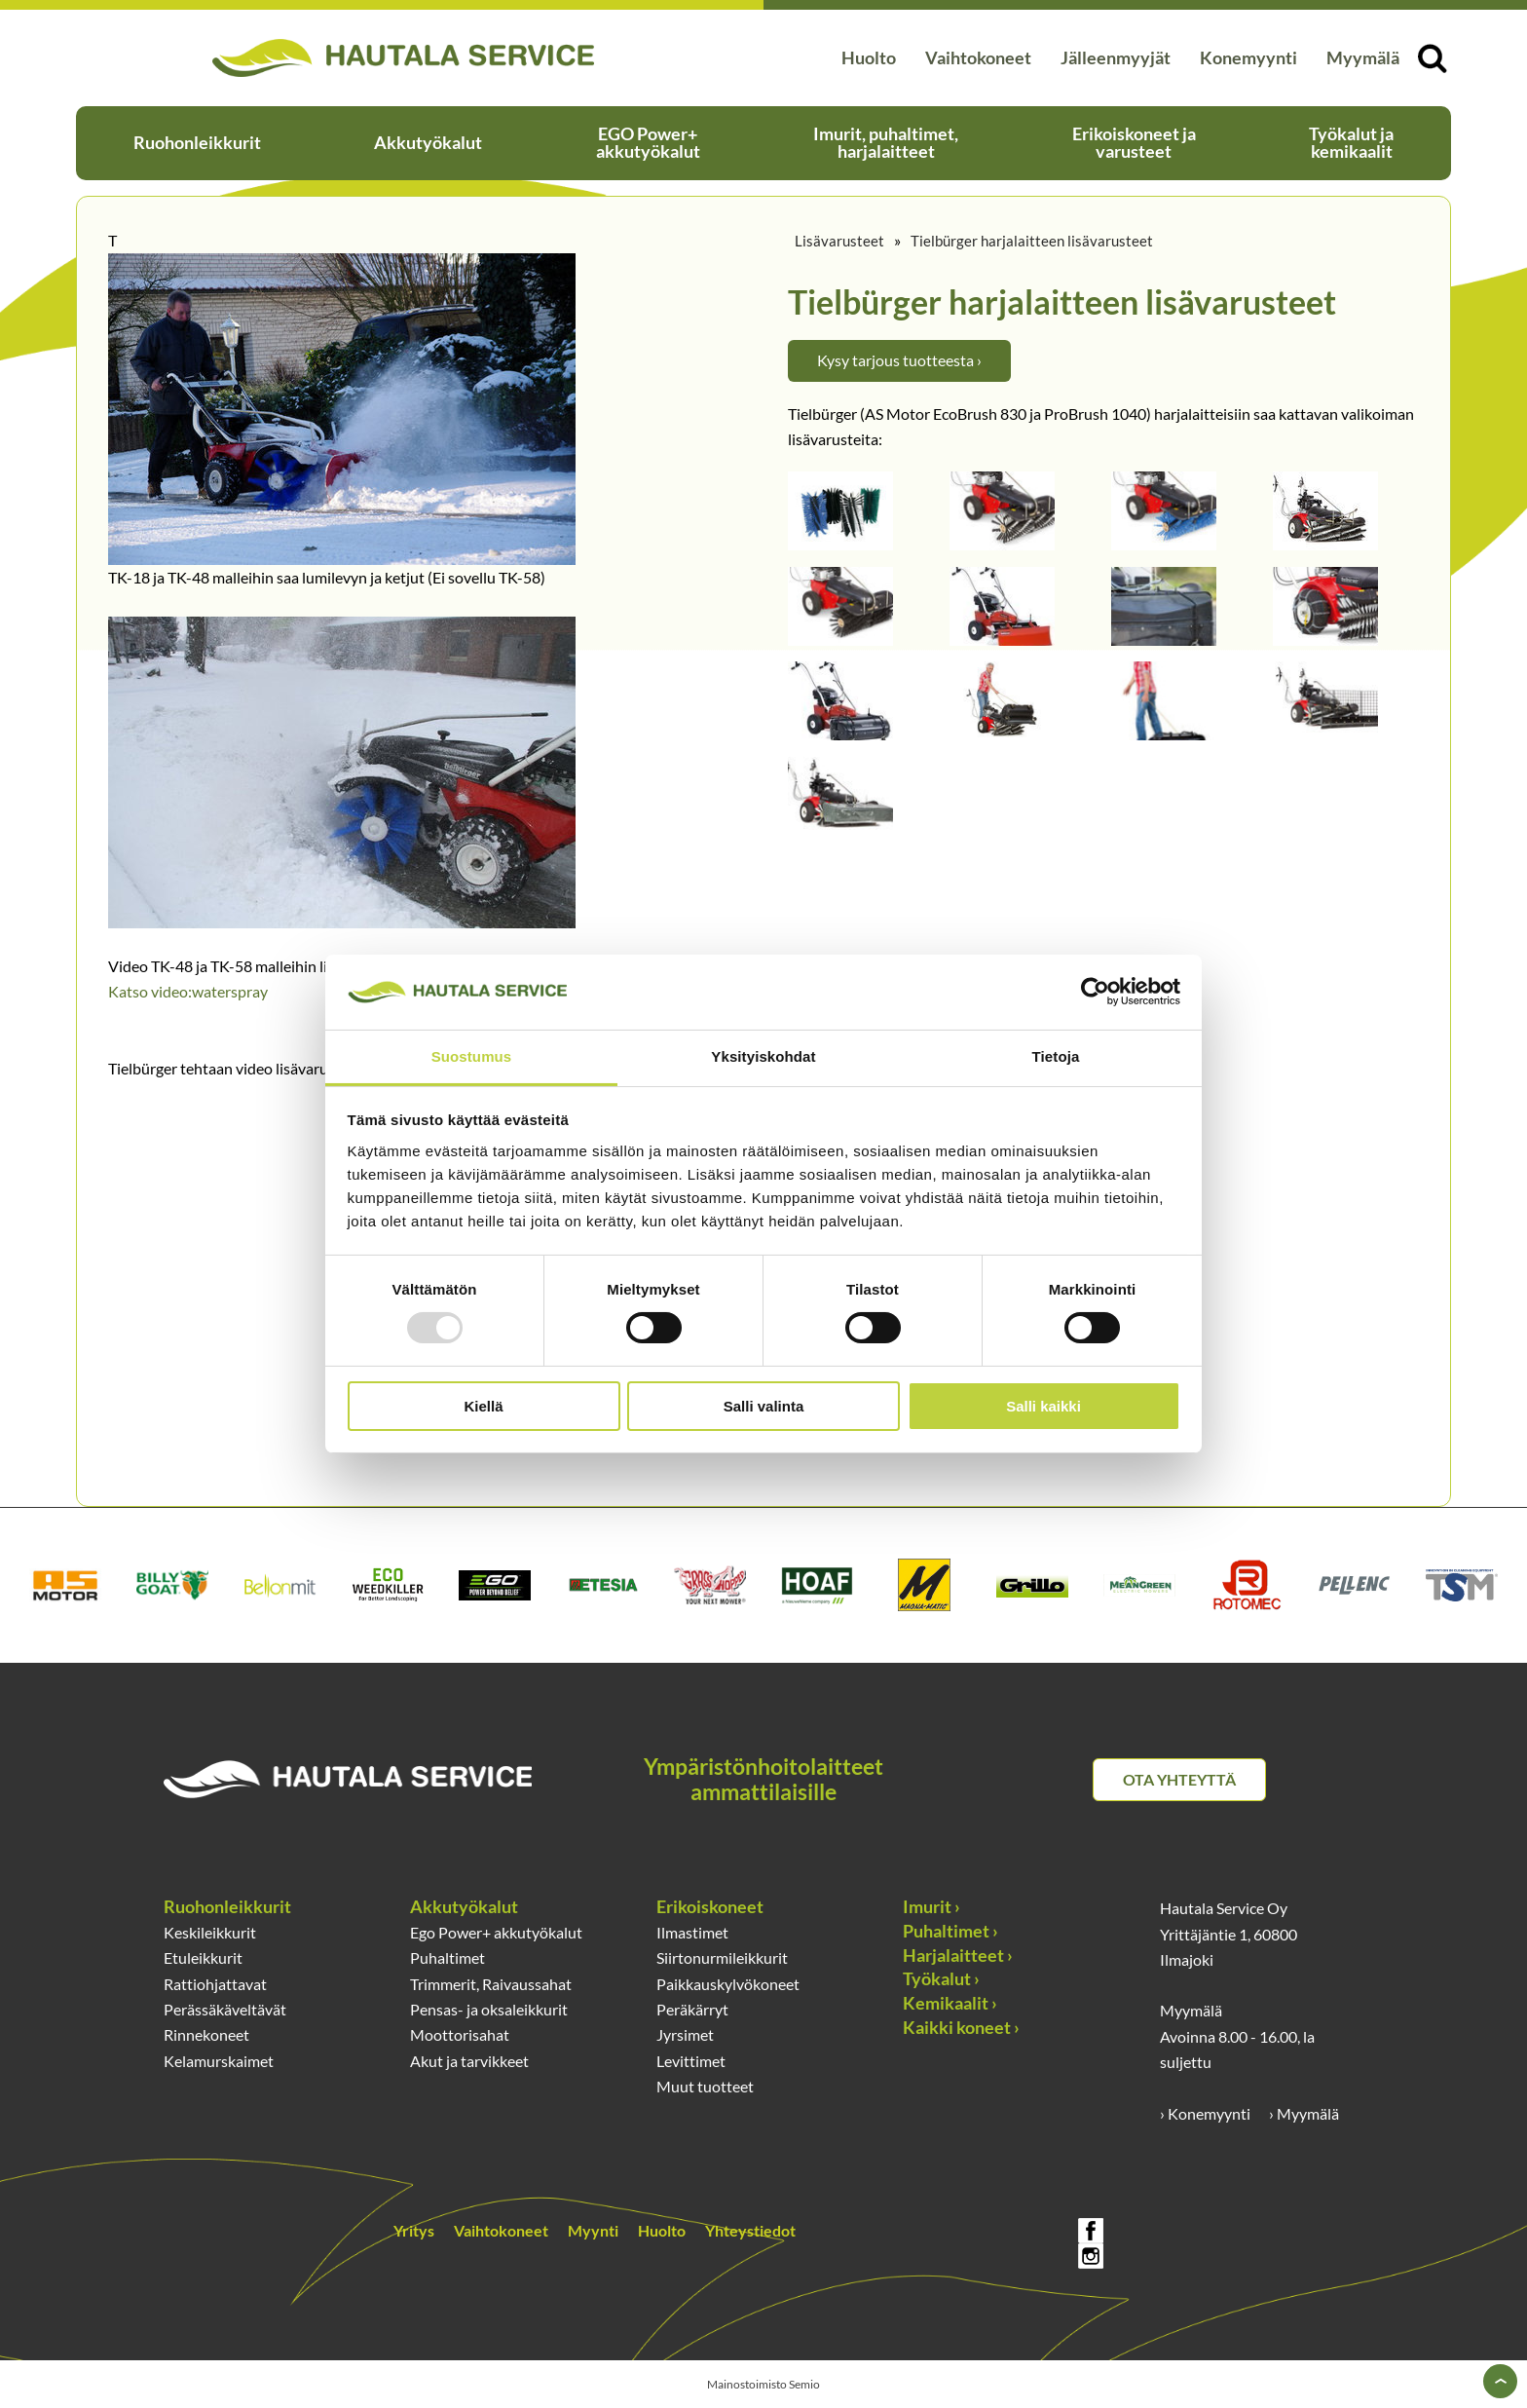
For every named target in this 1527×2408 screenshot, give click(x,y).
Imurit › (931, 1907)
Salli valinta (764, 1406)
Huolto (868, 58)
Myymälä (1362, 58)
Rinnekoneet (206, 2035)
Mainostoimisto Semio (763, 2384)
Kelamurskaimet (219, 2061)
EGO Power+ (648, 143)
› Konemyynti (1205, 2114)
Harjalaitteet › (958, 1955)
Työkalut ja (1351, 143)
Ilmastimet (692, 1932)
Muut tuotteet (705, 2086)
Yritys (413, 2230)
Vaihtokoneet (978, 58)
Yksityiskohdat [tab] (763, 1056)
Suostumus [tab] (471, 1056)
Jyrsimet (685, 2035)
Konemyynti (1248, 58)
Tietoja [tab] (1056, 1056)
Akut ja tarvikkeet (469, 2061)
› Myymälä (1304, 2114)
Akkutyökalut (428, 142)
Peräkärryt (692, 2009)
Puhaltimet (447, 1958)
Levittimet (691, 2061)
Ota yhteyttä (1179, 1779)
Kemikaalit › (950, 2003)
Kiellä (483, 1406)
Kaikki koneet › (961, 2027)
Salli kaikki (1043, 1406)
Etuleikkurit (203, 1958)
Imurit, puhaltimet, (885, 143)
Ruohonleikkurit (197, 142)
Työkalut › (941, 1979)
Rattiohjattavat (215, 1984)
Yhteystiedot (750, 2230)
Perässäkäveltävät (225, 2009)
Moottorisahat (459, 2035)
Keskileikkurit (210, 1932)
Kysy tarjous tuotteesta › (899, 360)
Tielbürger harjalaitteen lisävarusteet (1032, 240)
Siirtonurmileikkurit (722, 1958)
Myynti (593, 2230)
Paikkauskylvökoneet (728, 1984)
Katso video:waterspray (188, 991)
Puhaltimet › (950, 1931)
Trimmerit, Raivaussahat (491, 1984)
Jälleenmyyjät (1116, 58)
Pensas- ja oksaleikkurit (489, 2009)
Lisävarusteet (839, 240)
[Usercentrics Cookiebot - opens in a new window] (1095, 991)
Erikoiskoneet (710, 1907)
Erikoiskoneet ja (1134, 143)
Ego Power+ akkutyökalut (496, 1932)
